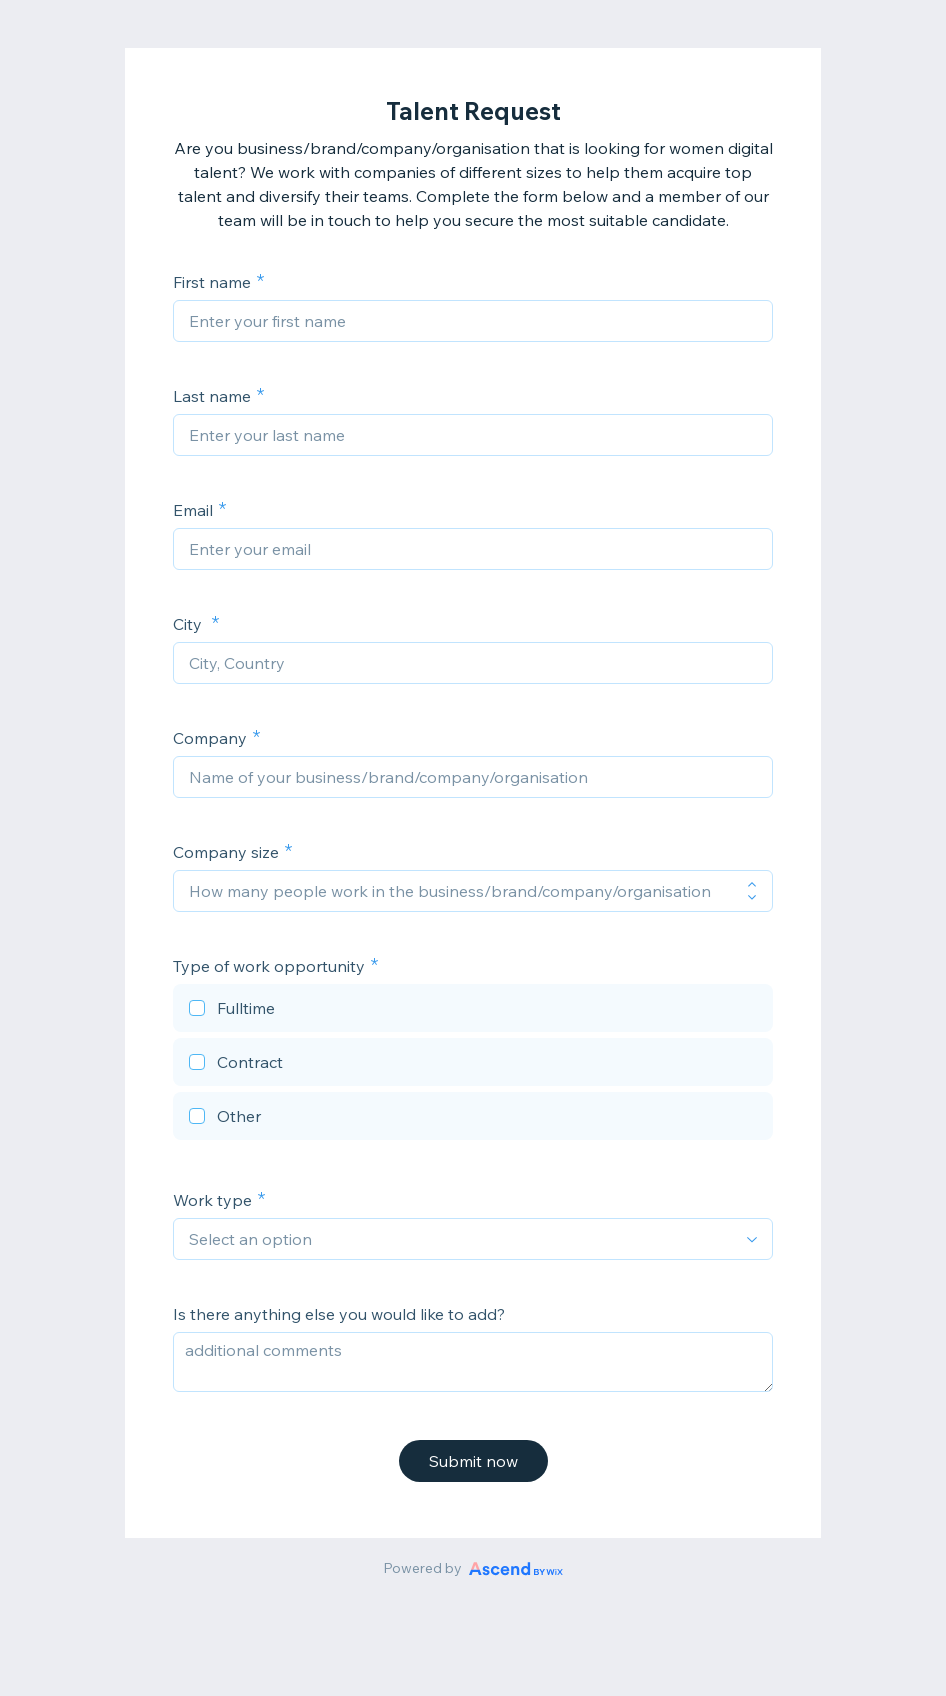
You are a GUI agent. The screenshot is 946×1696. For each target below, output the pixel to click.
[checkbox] (473, 1011)
